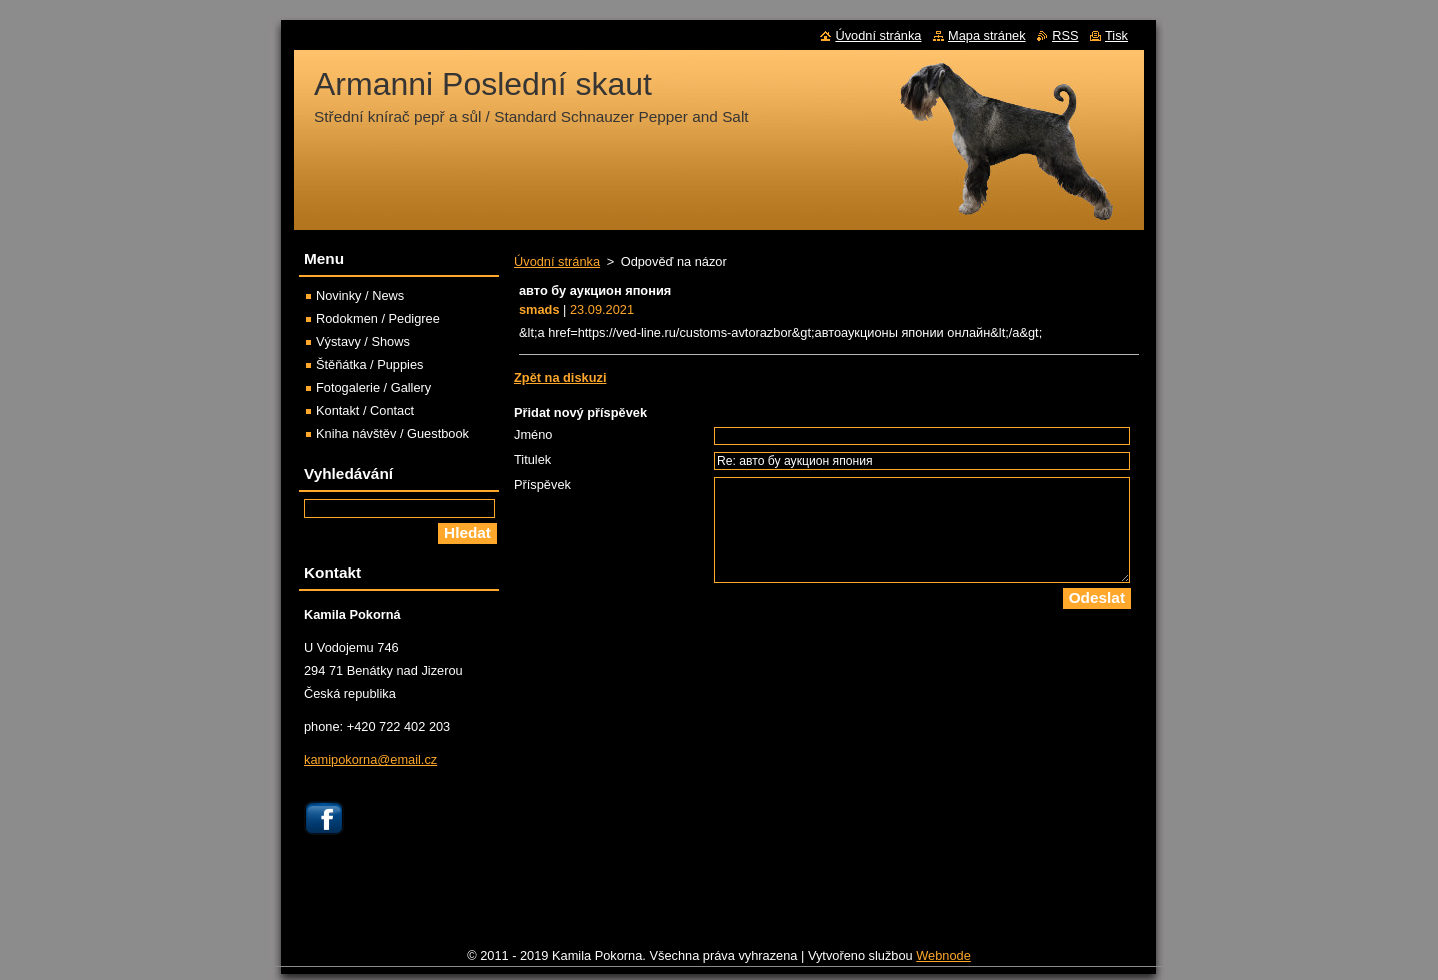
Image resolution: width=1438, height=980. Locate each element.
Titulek (532, 459)
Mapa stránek (987, 35)
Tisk (1116, 35)
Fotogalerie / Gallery (373, 387)
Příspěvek (542, 484)
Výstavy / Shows (363, 341)
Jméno (533, 434)
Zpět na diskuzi (560, 377)
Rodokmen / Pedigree (378, 318)
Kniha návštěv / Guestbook (392, 433)
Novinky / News (360, 295)
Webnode (943, 960)
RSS (1065, 35)
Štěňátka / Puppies (369, 364)
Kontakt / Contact (365, 410)
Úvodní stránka (557, 261)
